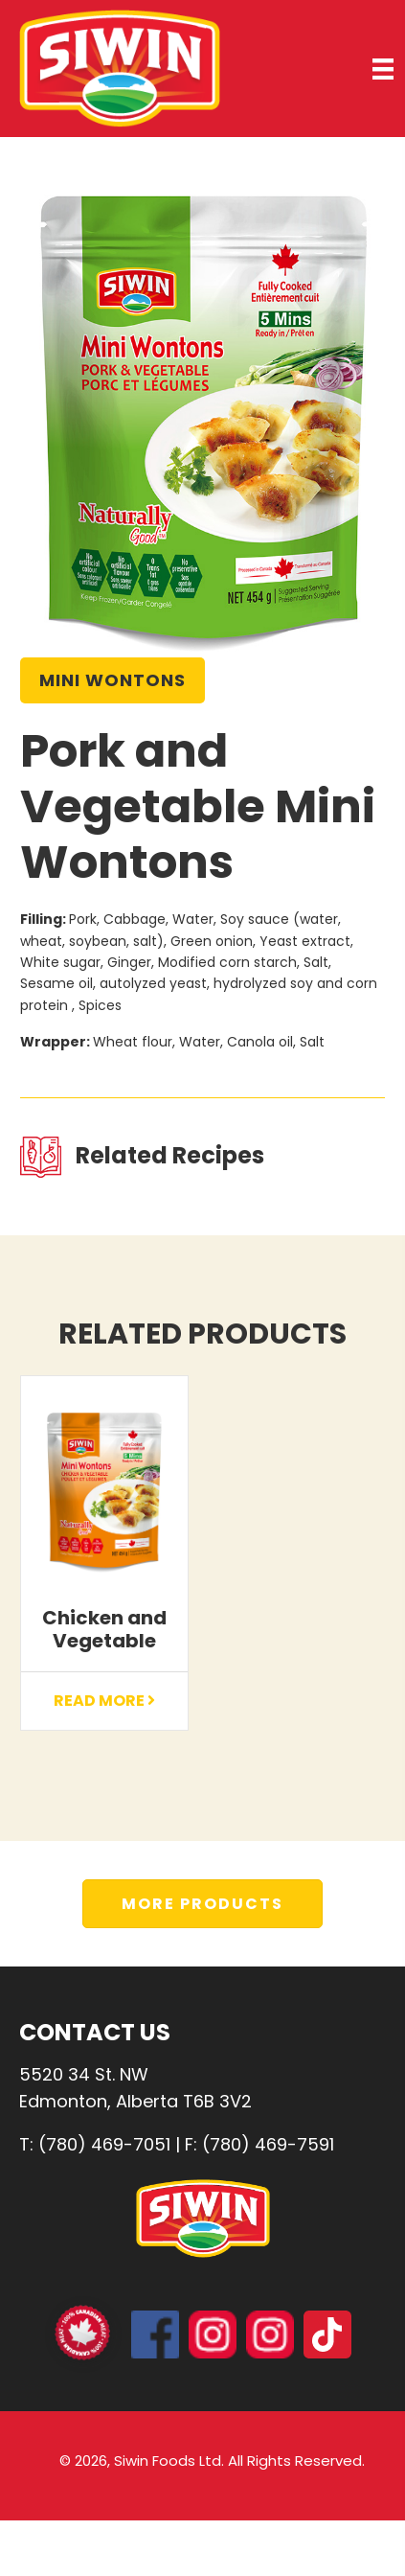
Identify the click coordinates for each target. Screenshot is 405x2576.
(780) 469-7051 (104, 2144)
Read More (104, 1701)
